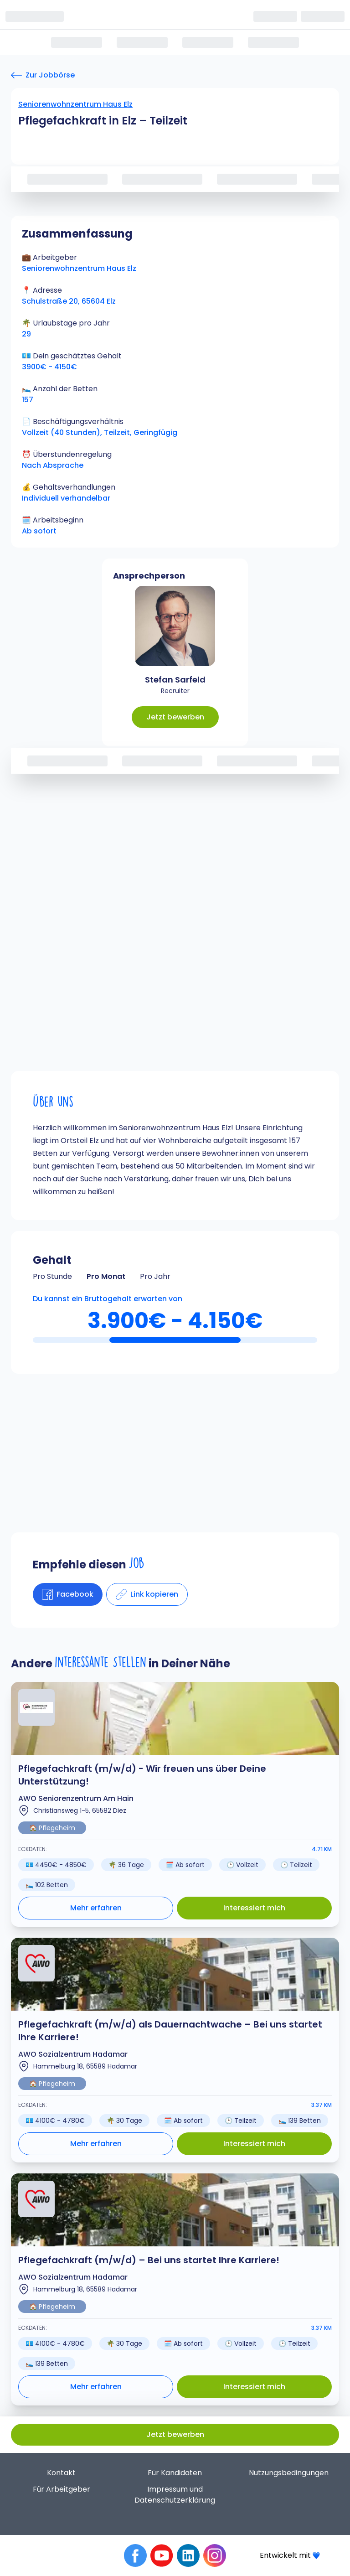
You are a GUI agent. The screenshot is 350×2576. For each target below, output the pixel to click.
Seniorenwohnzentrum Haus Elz (75, 104)
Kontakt (61, 2472)
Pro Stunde (52, 1276)
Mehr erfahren (96, 1908)
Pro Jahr (155, 1276)
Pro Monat (106, 1276)
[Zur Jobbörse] (43, 75)
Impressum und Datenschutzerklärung (174, 2494)
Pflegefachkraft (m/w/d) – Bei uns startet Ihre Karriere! (148, 2260)
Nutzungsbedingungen (289, 2472)
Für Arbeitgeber (61, 2489)
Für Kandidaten (175, 2472)
